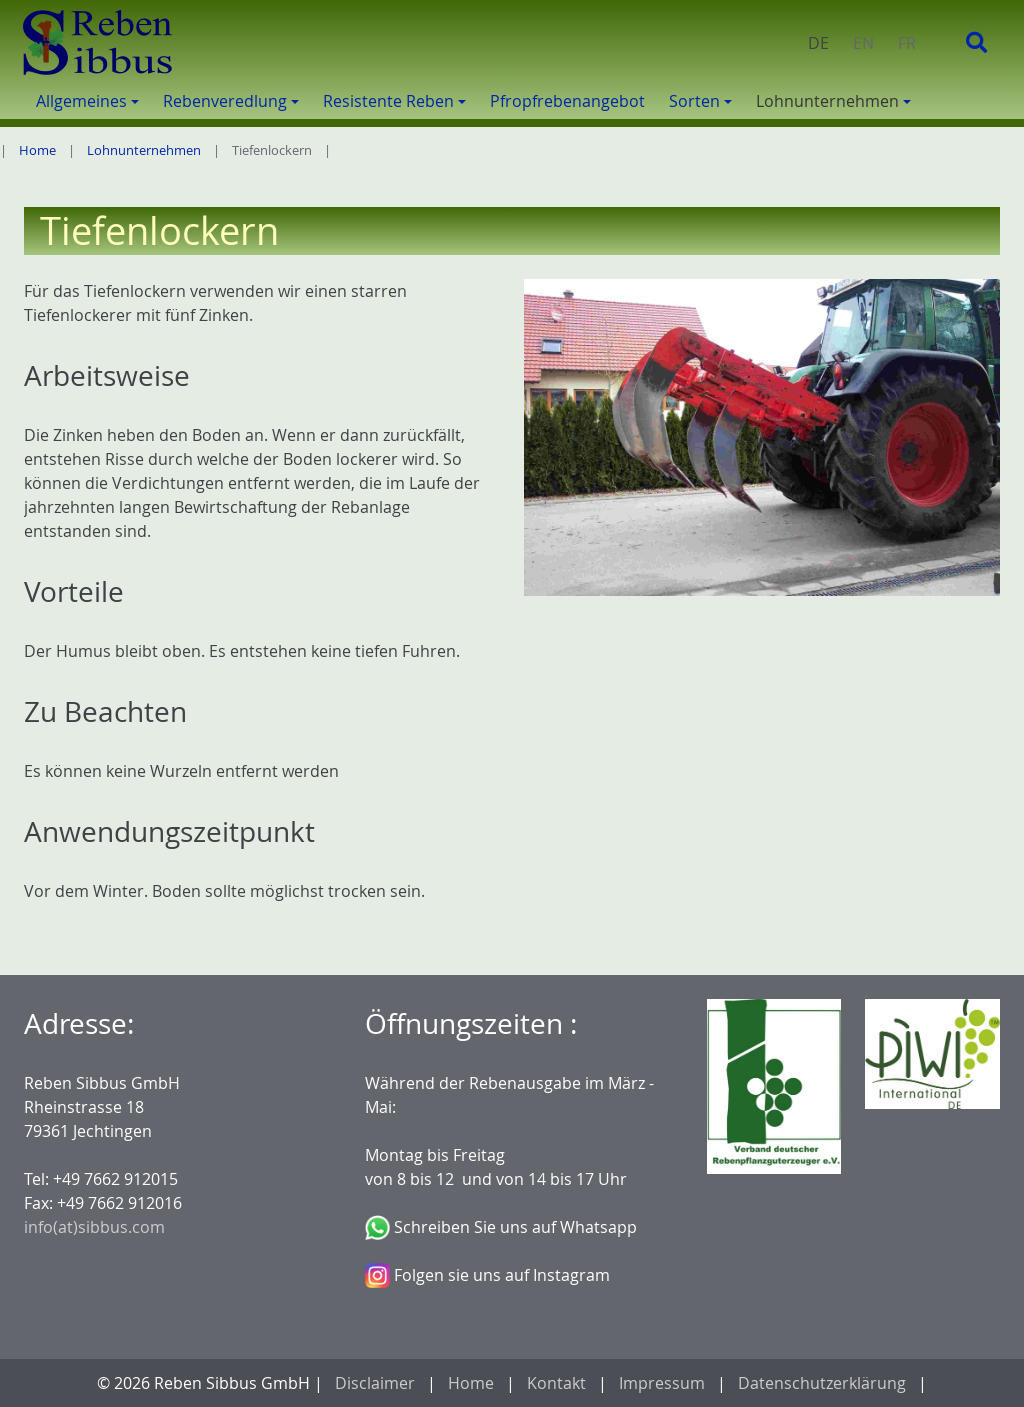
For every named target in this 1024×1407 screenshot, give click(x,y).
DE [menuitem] (818, 43)
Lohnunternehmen (144, 150)
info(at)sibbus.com (94, 1227)
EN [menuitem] (863, 43)
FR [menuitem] (907, 43)
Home (37, 150)
